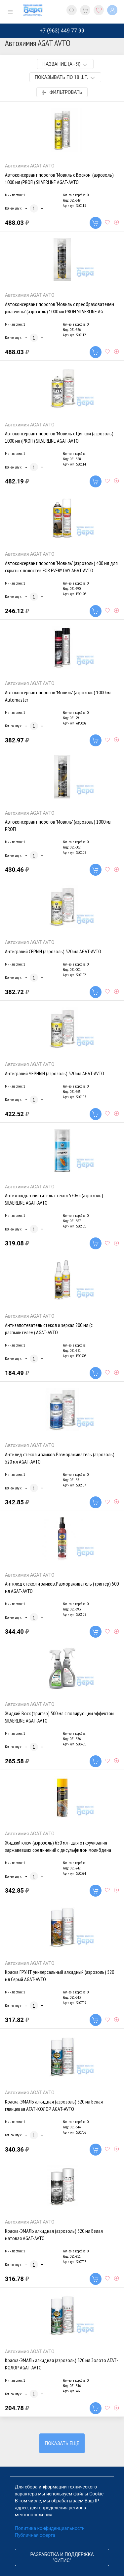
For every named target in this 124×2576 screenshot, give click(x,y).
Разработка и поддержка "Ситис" (62, 2557)
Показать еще (62, 2443)
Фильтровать (62, 92)
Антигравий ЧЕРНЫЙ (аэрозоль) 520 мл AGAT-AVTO (54, 1073)
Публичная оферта (35, 2535)
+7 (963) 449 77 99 (62, 31)
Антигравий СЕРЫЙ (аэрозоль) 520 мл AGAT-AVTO (53, 951)
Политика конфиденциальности (50, 2528)
